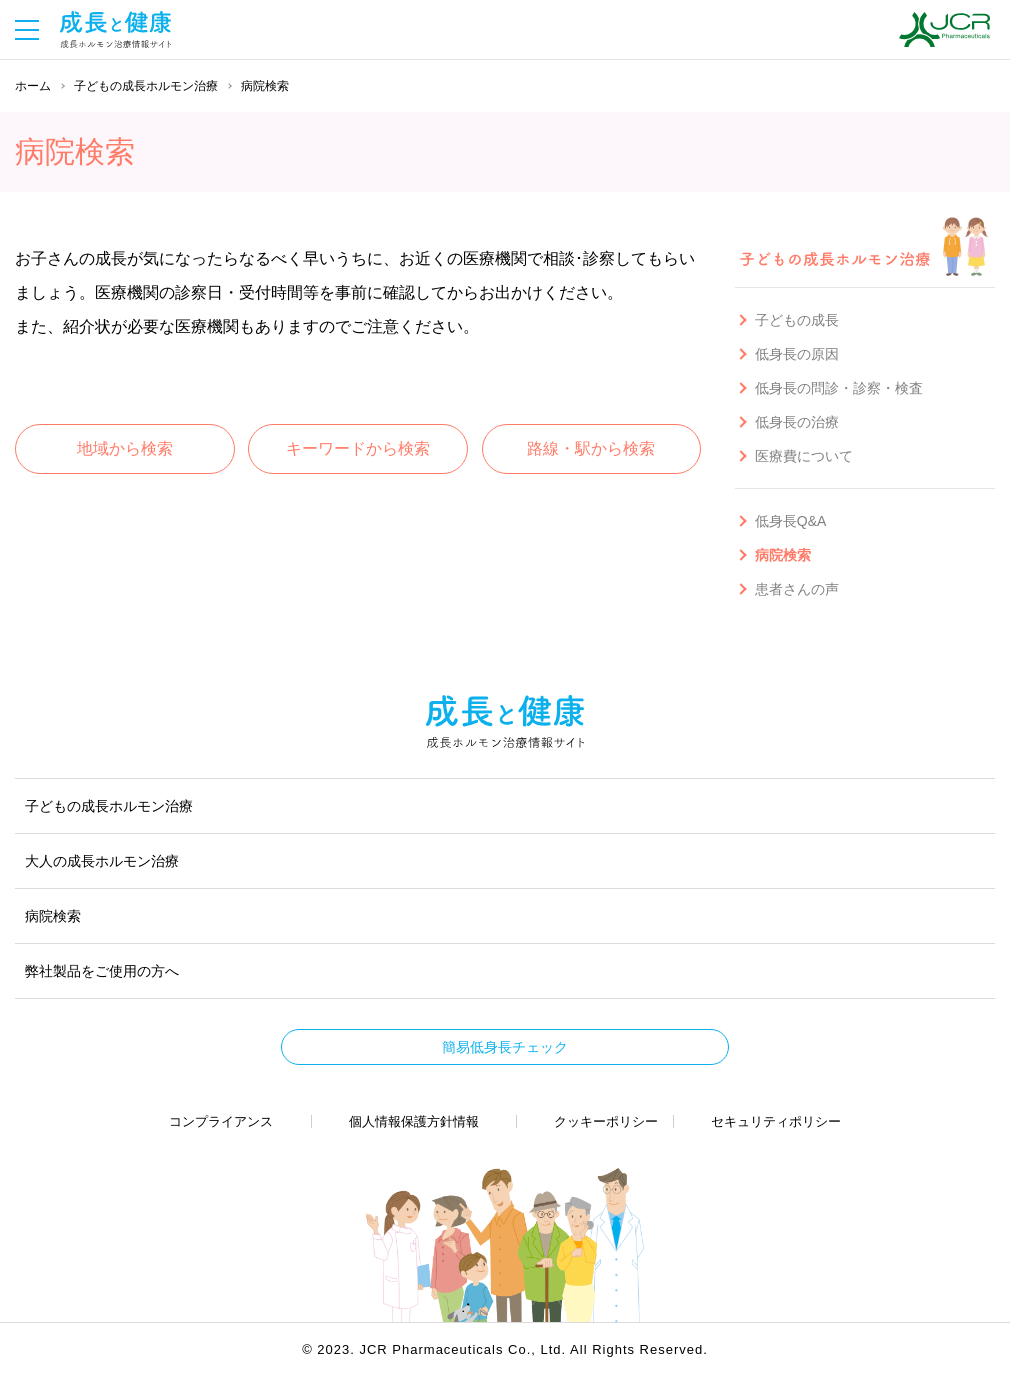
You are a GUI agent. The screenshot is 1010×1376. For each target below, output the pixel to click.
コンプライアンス (221, 1121)
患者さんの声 (797, 589)
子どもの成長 (797, 320)
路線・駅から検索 (591, 448)
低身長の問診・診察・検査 (839, 388)
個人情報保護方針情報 (414, 1121)
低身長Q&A (791, 521)
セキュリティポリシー (776, 1121)
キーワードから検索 (358, 448)
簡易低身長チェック (505, 1047)
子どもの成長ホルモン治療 (146, 86)
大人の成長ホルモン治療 (102, 861)
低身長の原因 (797, 354)
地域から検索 (125, 448)
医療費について (804, 456)
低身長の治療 (797, 422)
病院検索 (53, 916)
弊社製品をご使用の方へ (102, 971)
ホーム (33, 86)
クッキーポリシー (606, 1121)
